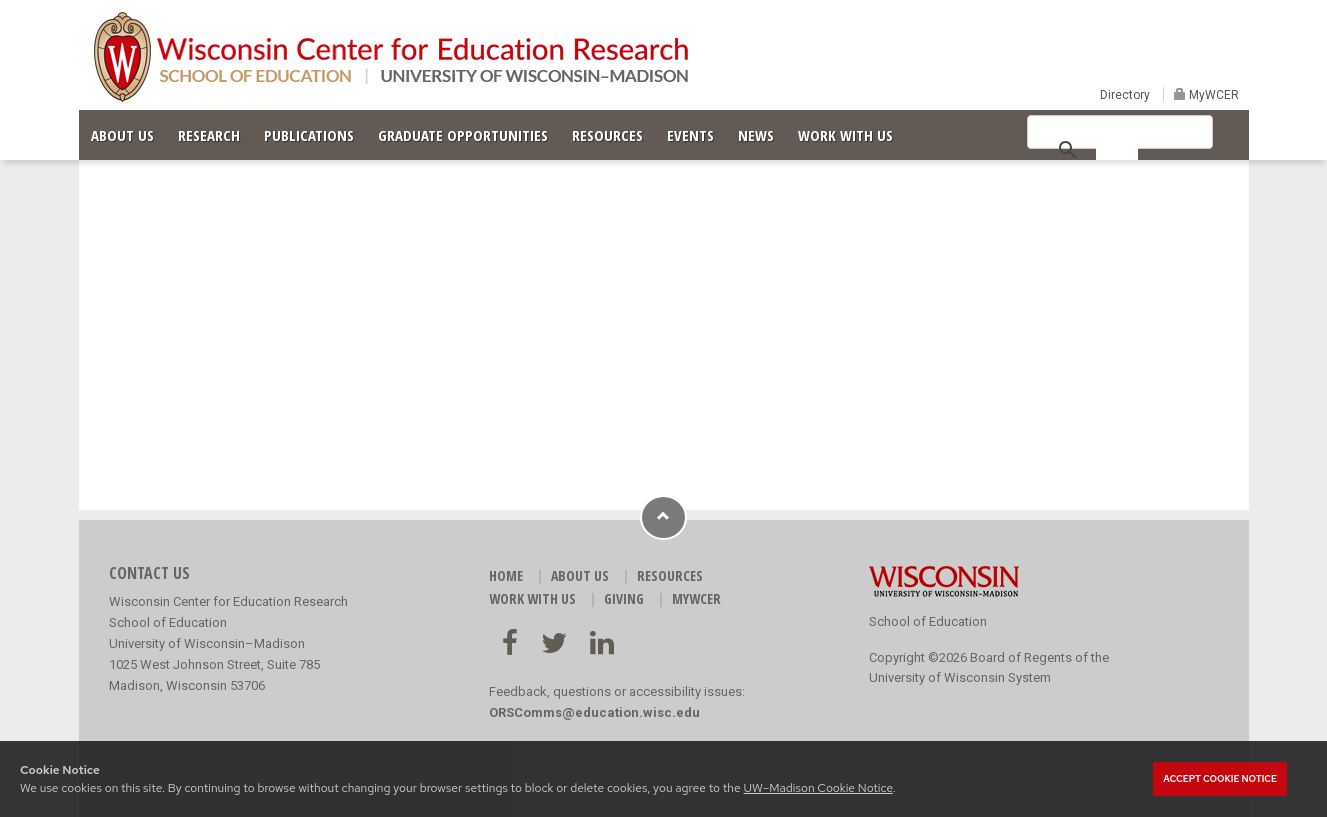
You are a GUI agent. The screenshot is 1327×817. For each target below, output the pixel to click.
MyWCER (1212, 95)
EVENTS (690, 135)
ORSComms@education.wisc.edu (594, 712)
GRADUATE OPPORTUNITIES (463, 135)
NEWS (756, 135)
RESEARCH (209, 135)
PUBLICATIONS (309, 135)
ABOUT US (122, 135)
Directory (1125, 95)
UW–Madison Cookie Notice (817, 788)
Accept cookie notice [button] (1220, 779)
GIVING (624, 598)
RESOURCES (607, 135)
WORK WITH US (845, 135)
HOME (506, 575)
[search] (1117, 148)
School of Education (928, 621)
